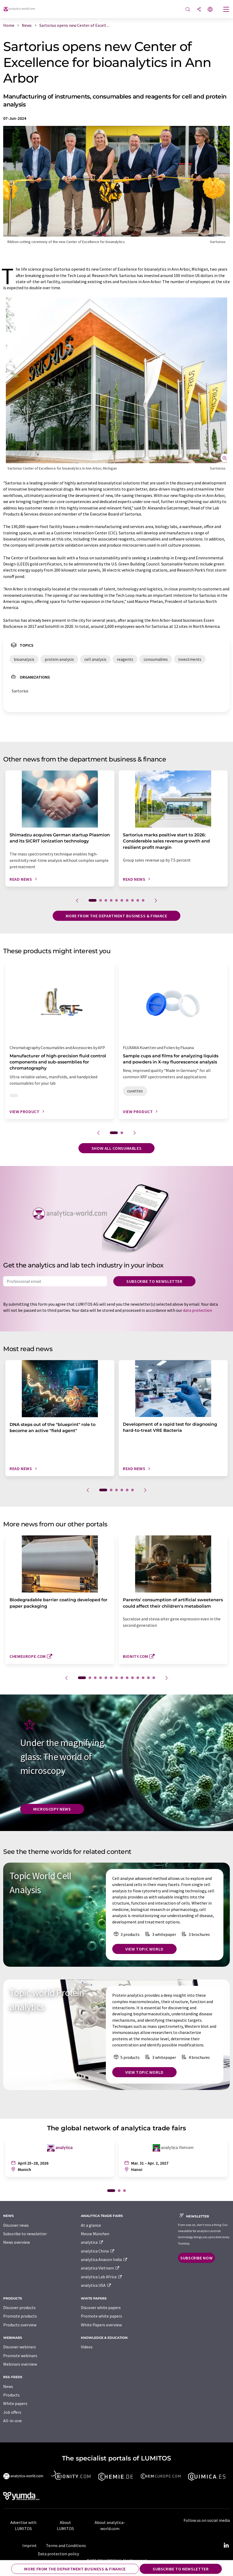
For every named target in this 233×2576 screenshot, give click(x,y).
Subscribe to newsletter (154, 1281)
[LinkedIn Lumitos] (226, 2545)
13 (148, 1677)
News (8, 2386)
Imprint (29, 2545)
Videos (87, 2346)
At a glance (91, 2225)
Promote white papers (101, 2316)
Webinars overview (20, 2364)
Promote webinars (20, 2355)
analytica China (98, 2251)
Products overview (19, 2324)
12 (143, 1677)
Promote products (20, 2316)
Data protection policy (58, 2553)
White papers (15, 2403)
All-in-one (12, 2420)
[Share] (199, 10)
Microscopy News (52, 1809)
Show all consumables (116, 1148)
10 (143, 900)
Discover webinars (19, 2346)
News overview (16, 2242)
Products (11, 2395)
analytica (92, 2242)
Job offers (12, 2412)
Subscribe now (196, 2257)
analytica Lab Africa (101, 2276)
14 (153, 1677)
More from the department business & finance (116, 915)
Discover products (19, 2307)
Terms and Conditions (66, 2545)
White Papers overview (101, 2324)
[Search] (188, 10)
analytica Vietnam (100, 2268)
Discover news (16, 2225)
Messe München (95, 2233)
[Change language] (210, 10)
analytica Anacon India (104, 2259)
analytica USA (96, 2285)
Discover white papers (101, 2307)
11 (137, 1677)
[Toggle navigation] (226, 9)
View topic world (144, 1949)
